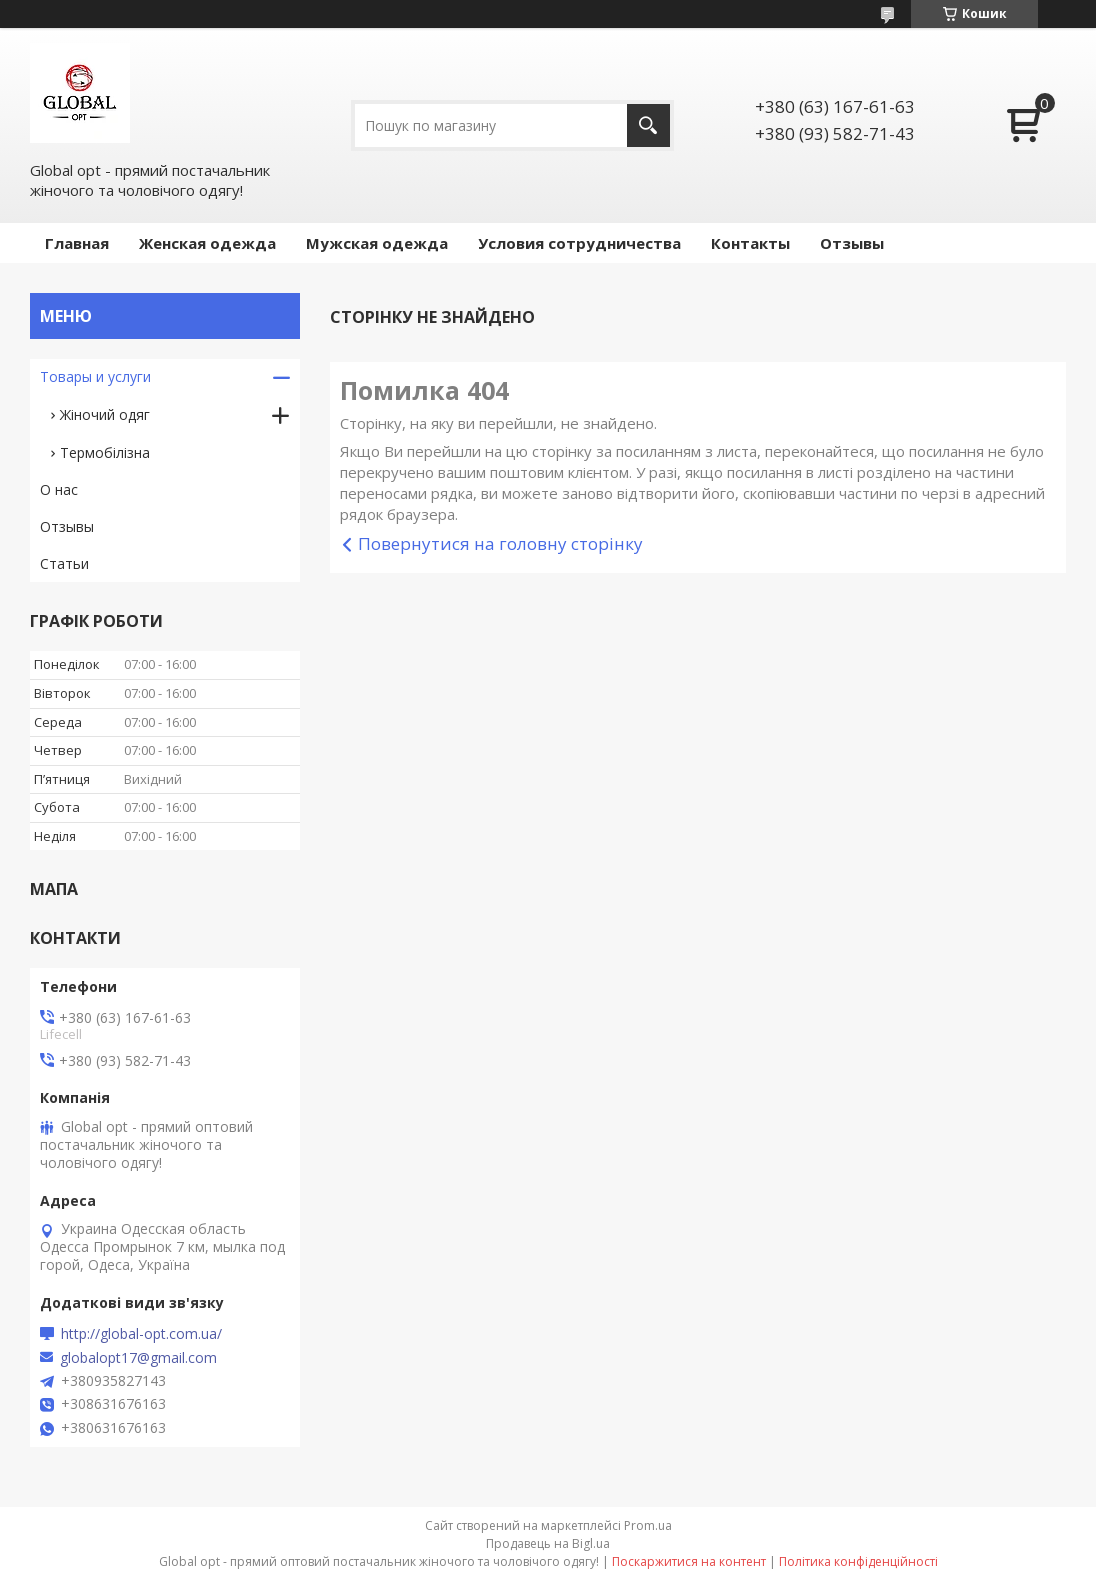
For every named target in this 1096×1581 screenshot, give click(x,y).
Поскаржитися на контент (689, 1561)
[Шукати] (648, 125)
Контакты (750, 243)
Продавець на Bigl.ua (548, 1543)
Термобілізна (105, 452)
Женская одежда (207, 243)
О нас (59, 489)
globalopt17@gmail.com (138, 1358)
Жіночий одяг (105, 414)
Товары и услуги (95, 376)
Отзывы (852, 243)
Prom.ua (648, 1525)
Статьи (64, 563)
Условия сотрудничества (579, 243)
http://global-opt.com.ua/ (141, 1334)
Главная (77, 243)
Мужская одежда (377, 243)
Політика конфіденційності (858, 1561)
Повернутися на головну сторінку (500, 543)
